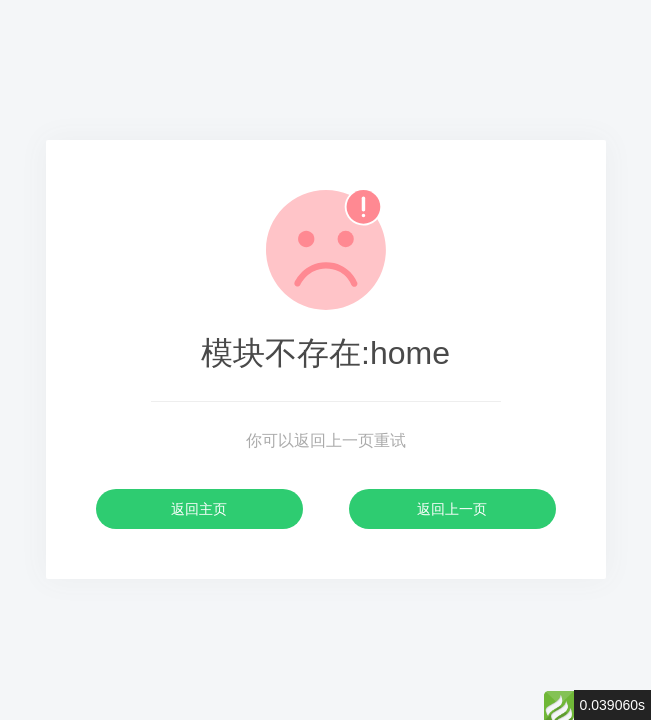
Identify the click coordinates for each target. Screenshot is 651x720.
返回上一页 (452, 509)
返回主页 (199, 509)
